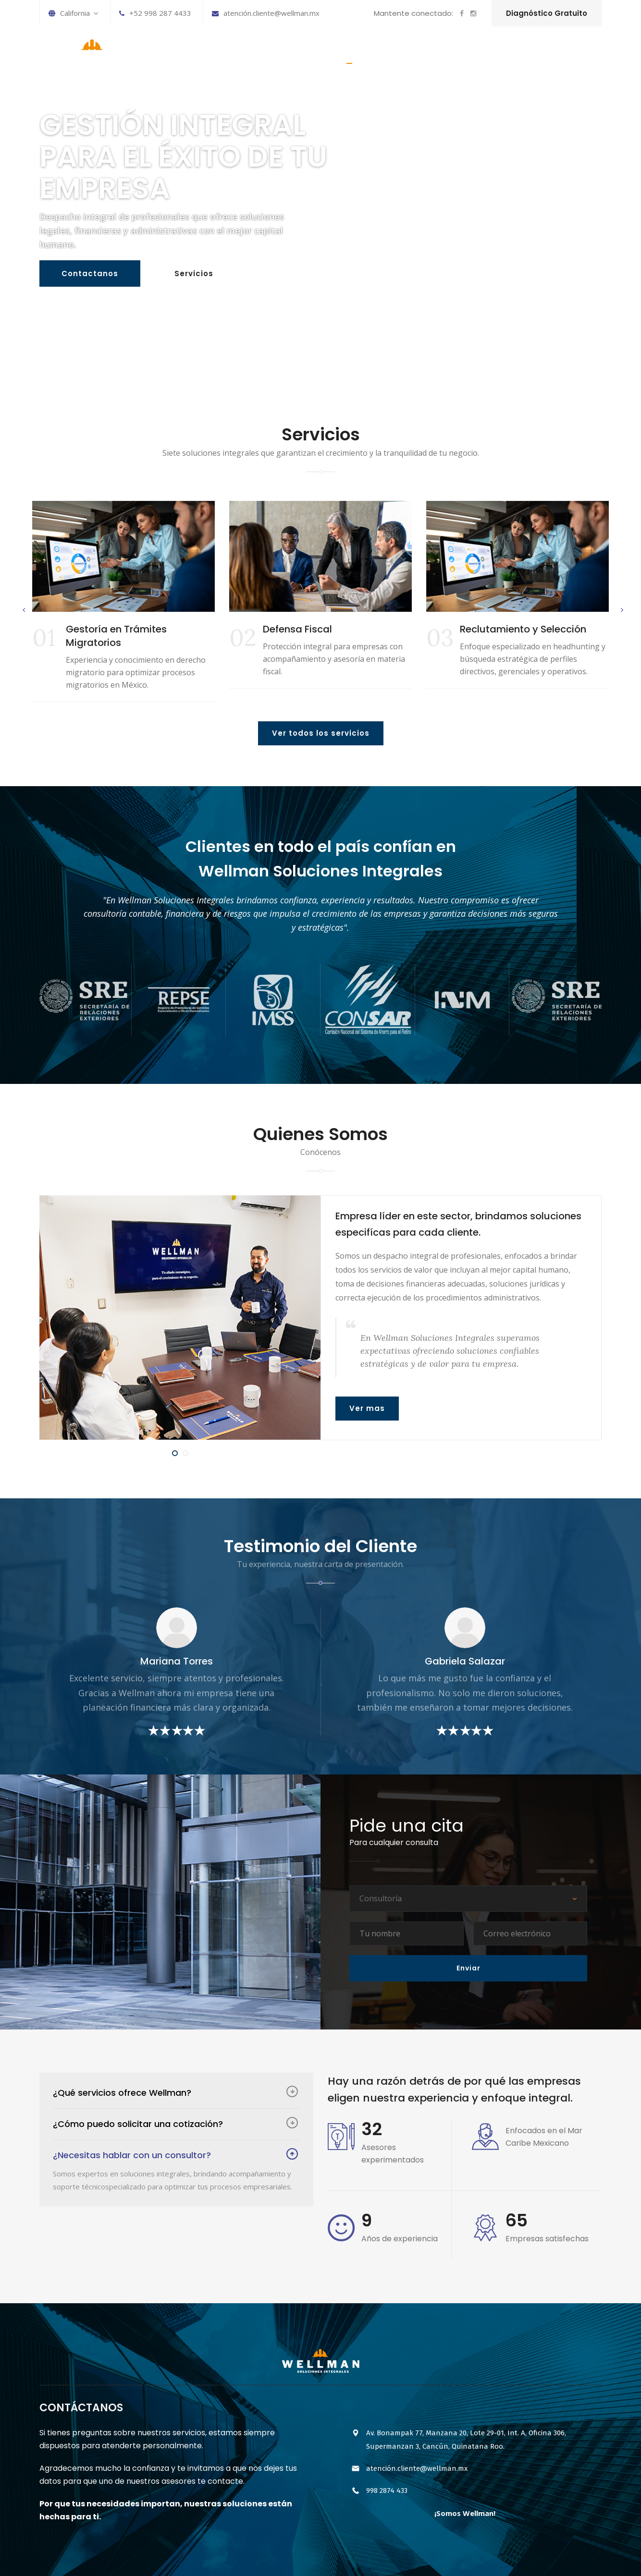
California (74, 13)
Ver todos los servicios (321, 733)
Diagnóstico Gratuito (546, 13)
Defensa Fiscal (297, 629)
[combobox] (468, 1898)
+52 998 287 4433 (155, 13)
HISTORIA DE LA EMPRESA (476, 54)
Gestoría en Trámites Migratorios (116, 635)
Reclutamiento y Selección (523, 629)
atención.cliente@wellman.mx (266, 13)
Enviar (468, 1968)
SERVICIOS (397, 54)
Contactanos (90, 274)
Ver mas (367, 1408)
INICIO (349, 54)
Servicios (193, 274)
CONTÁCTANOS (565, 54)
